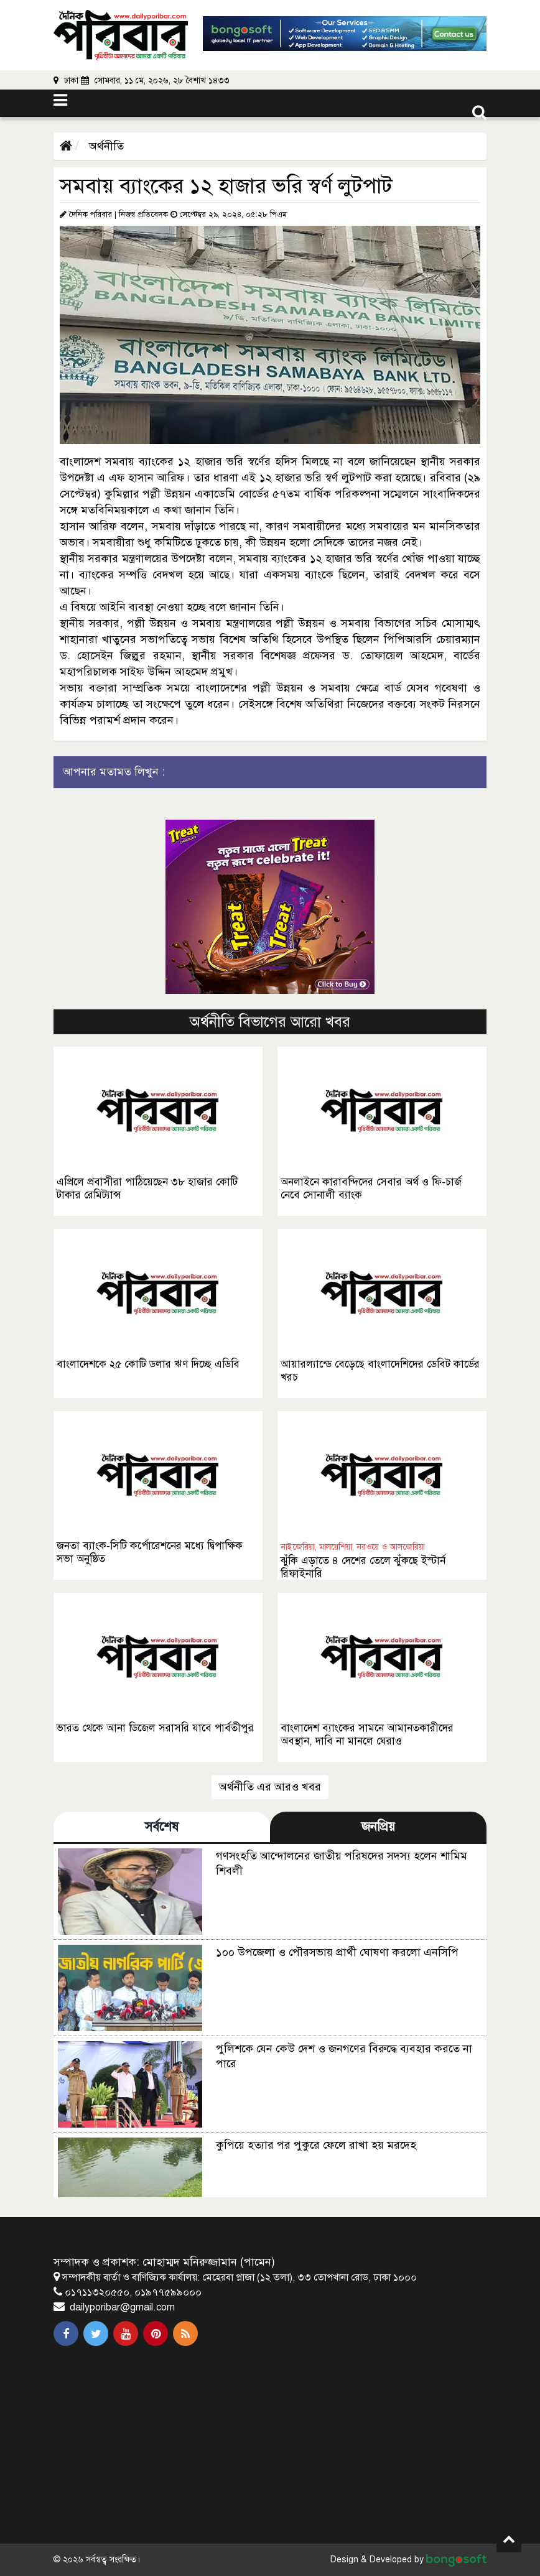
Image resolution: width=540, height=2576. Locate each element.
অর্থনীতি (105, 146)
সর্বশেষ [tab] (162, 1827)
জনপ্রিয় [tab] (378, 1827)
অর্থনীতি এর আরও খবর (270, 1787)
